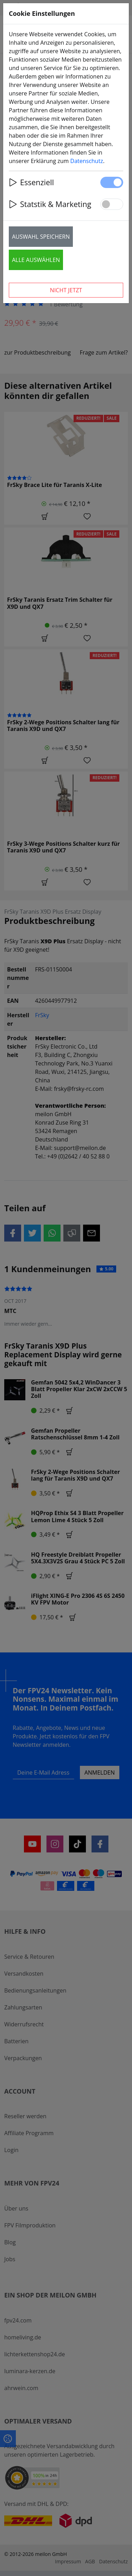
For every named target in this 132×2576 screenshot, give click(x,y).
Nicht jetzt (66, 290)
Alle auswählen (36, 260)
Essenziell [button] (31, 182)
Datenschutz (86, 161)
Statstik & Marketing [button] (50, 204)
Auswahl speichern (41, 236)
